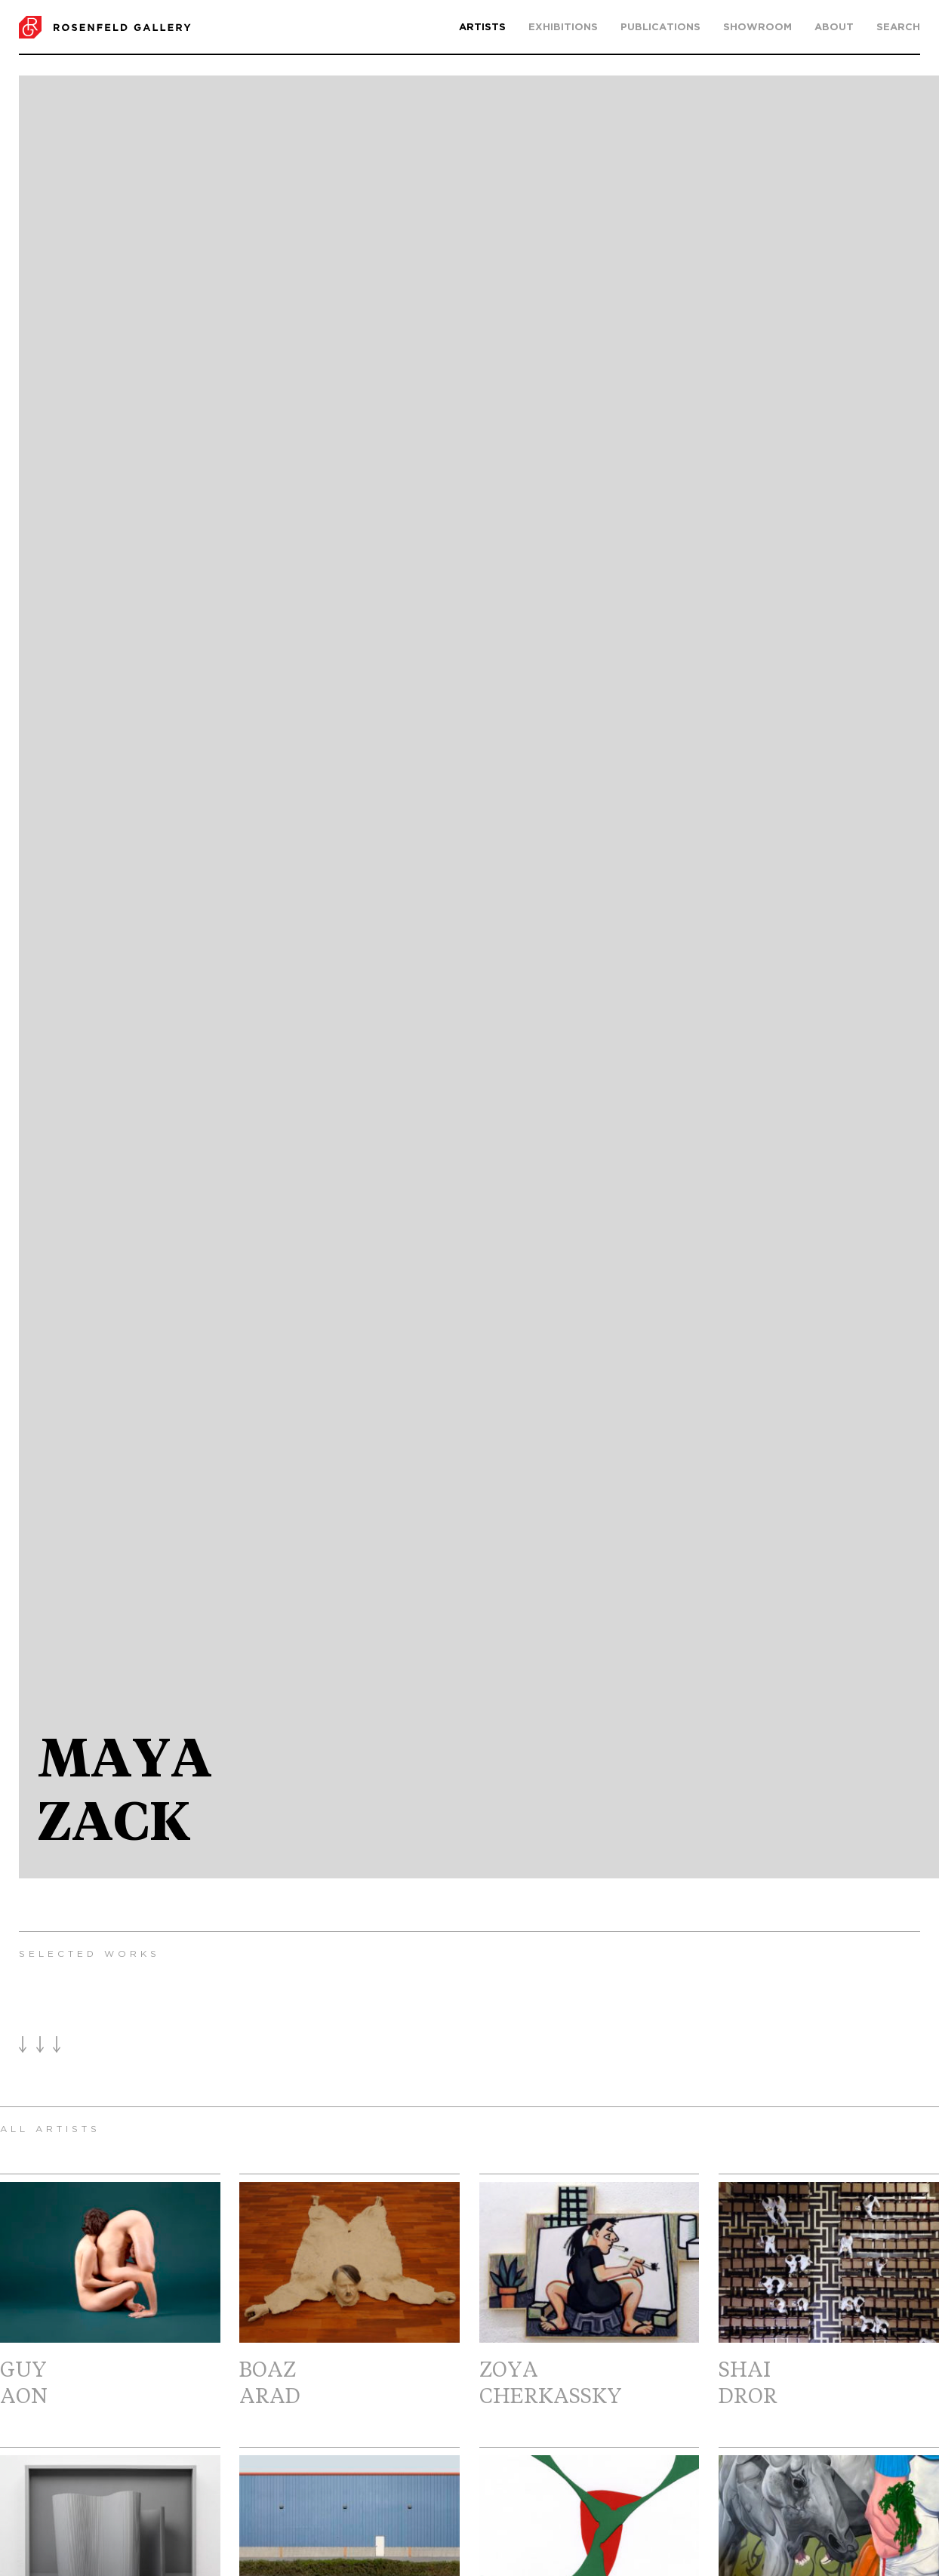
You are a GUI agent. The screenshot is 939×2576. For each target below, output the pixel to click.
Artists (482, 27)
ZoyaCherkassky (589, 2295)
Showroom (757, 27)
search (898, 27)
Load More (39, 2044)
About (834, 27)
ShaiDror (829, 2295)
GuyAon (110, 2295)
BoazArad (349, 2295)
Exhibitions (563, 27)
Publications (660, 27)
